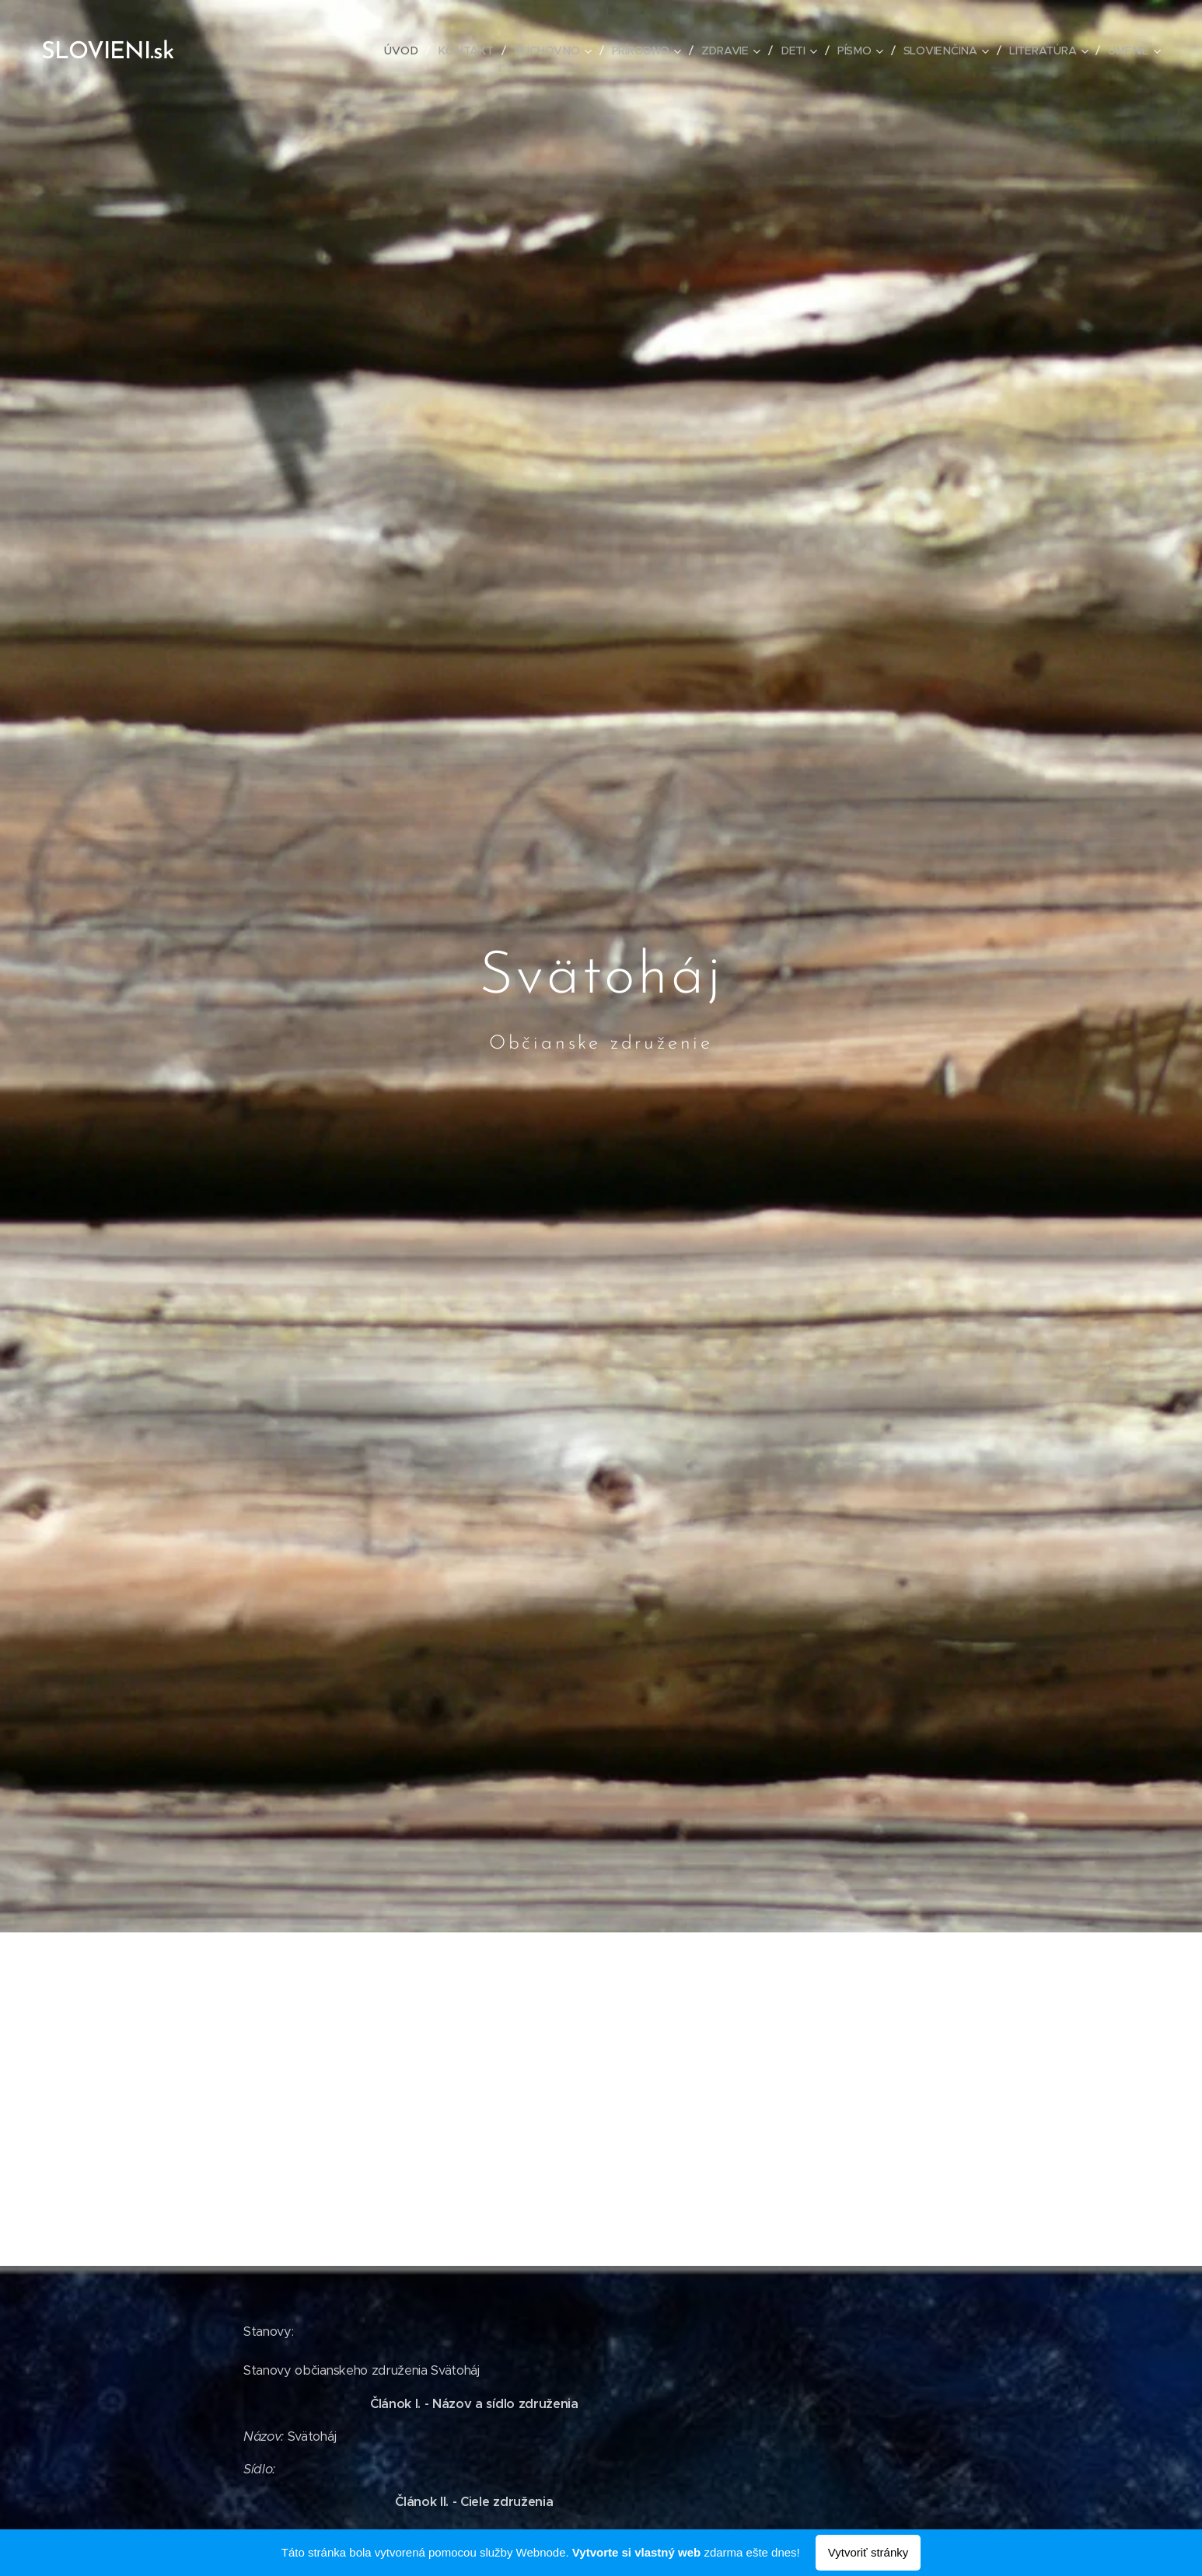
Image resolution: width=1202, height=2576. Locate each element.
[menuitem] (408, 50)
